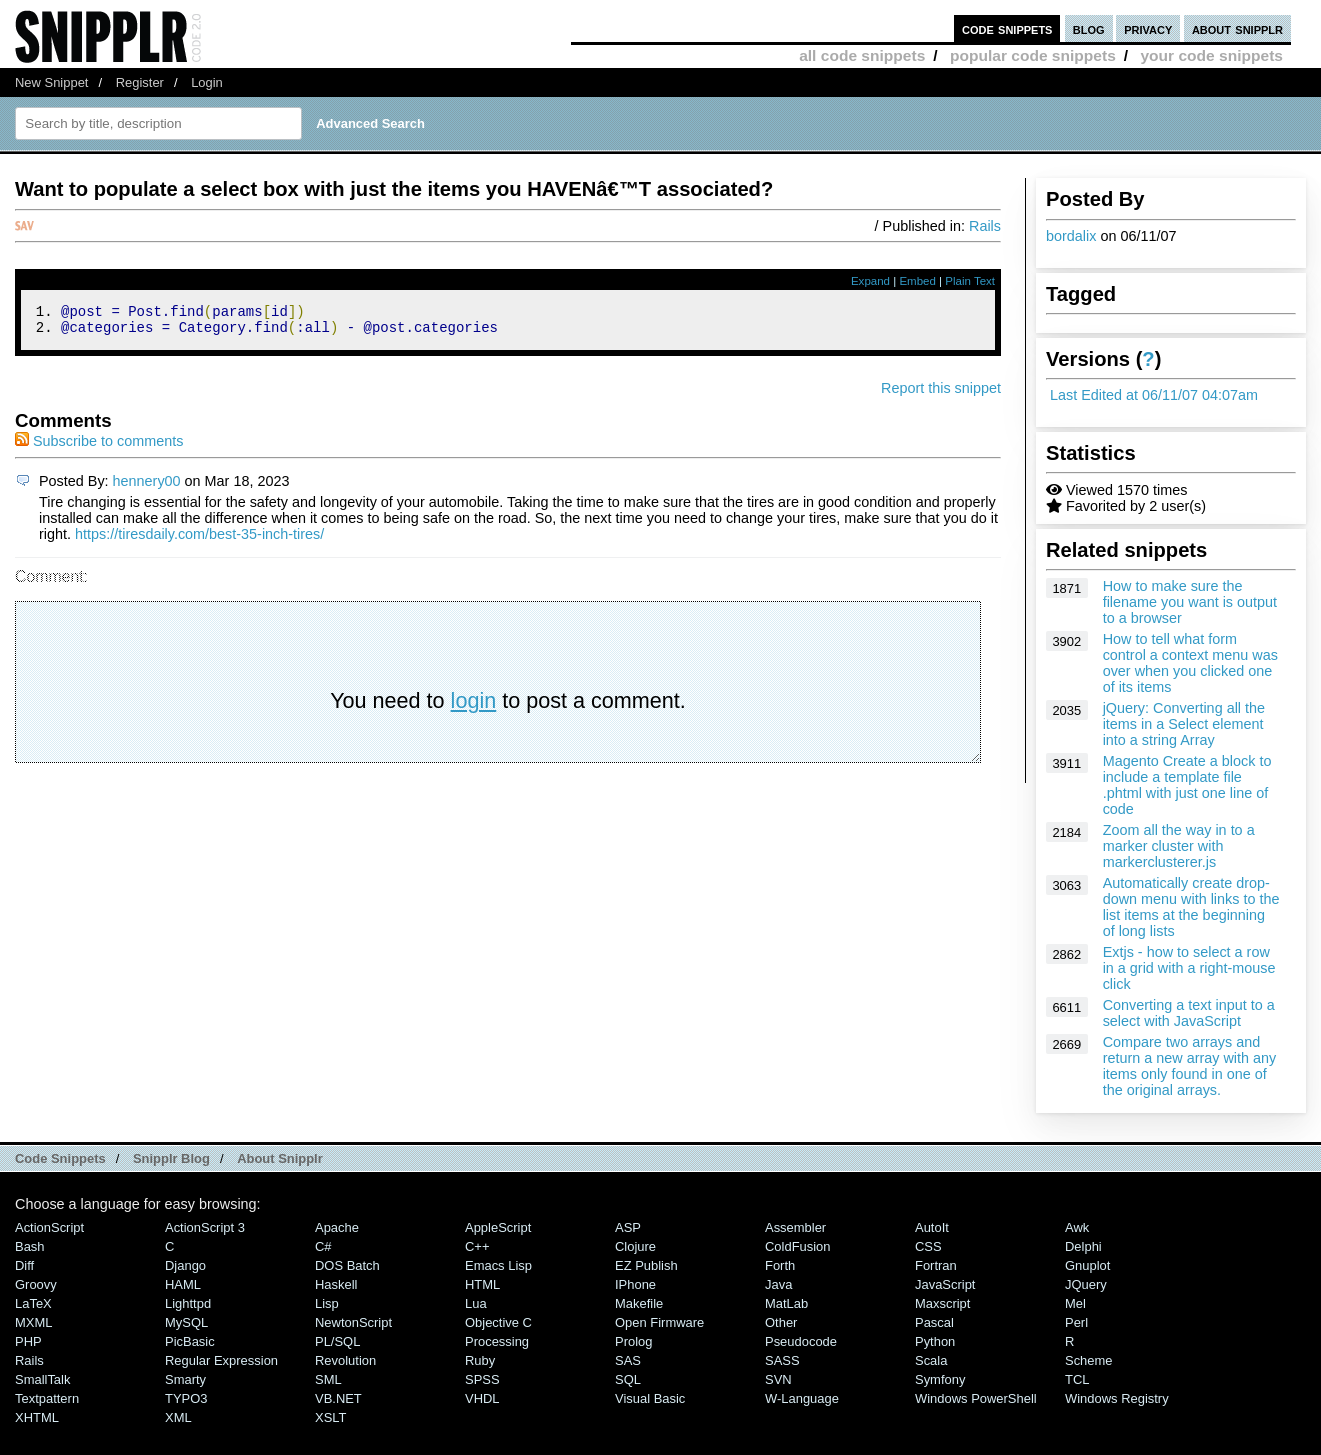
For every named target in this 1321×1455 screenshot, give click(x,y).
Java (778, 1284)
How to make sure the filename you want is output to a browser (1190, 602)
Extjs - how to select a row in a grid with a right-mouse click (1189, 968)
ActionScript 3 (205, 1227)
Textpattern (47, 1398)
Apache (337, 1227)
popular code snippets (1033, 55)
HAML (183, 1284)
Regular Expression (221, 1360)
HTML (482, 1284)
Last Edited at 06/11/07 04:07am (1154, 395)
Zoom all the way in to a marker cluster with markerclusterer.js (1179, 846)
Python (935, 1341)
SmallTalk (42, 1379)
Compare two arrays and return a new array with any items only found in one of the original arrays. (1190, 1066)
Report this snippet (941, 394)
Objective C (498, 1322)
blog (1089, 28)
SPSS (482, 1379)
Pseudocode (801, 1341)
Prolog (633, 1341)
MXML (33, 1322)
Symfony (940, 1379)
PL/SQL (337, 1341)
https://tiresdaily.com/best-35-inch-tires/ (199, 540)
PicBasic (190, 1341)
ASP (628, 1227)
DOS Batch (347, 1265)
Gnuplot (1087, 1265)
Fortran (936, 1265)
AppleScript (498, 1227)
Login (207, 82)
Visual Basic (650, 1398)
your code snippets (1211, 55)
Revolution (345, 1360)
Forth (780, 1265)
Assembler (795, 1227)
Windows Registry (1117, 1398)
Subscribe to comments (99, 447)
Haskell (336, 1284)
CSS (928, 1246)
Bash (30, 1246)
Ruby (480, 1360)
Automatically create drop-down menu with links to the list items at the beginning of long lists (1191, 907)
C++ (477, 1246)
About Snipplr (280, 1158)
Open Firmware (659, 1322)
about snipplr (1237, 28)
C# (323, 1246)
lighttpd (188, 1303)
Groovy (36, 1284)
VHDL (482, 1398)
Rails (985, 226)
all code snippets (862, 55)
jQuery (1086, 1284)
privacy (1148, 28)
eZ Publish (646, 1265)
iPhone (635, 1284)
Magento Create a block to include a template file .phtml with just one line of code (1187, 785)
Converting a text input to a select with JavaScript (1189, 1013)
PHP (28, 1341)
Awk (1077, 1227)
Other (781, 1322)
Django (185, 1265)
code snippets (1007, 28)
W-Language (802, 1398)
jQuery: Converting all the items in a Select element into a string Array (1184, 724)
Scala (931, 1360)
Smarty (185, 1379)
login (474, 706)
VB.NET (338, 1398)
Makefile (639, 1303)
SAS (628, 1360)
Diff (24, 1265)
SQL (628, 1379)
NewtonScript (353, 1322)
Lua (476, 1303)
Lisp (327, 1303)
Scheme (1089, 1360)
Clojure (635, 1246)
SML (328, 1379)
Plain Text (970, 281)
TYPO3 (186, 1398)
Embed (917, 281)
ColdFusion (798, 1246)
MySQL (186, 1322)
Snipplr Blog (171, 1158)
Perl (1076, 1322)
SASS (782, 1360)
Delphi (1083, 1246)
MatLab (786, 1303)
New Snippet (51, 82)
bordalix (1071, 236)
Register (140, 82)
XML (178, 1417)
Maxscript (942, 1303)
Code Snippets (60, 1158)
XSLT (330, 1417)
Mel (1075, 1303)
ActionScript (49, 1227)
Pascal (934, 1322)
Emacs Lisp (498, 1265)
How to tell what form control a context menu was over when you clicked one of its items (1190, 663)
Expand (870, 281)
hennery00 (147, 487)
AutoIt (932, 1227)
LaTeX (33, 1303)
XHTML (37, 1417)
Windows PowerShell (976, 1398)
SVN (778, 1379)
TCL (1077, 1379)
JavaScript (945, 1284)
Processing (497, 1341)
